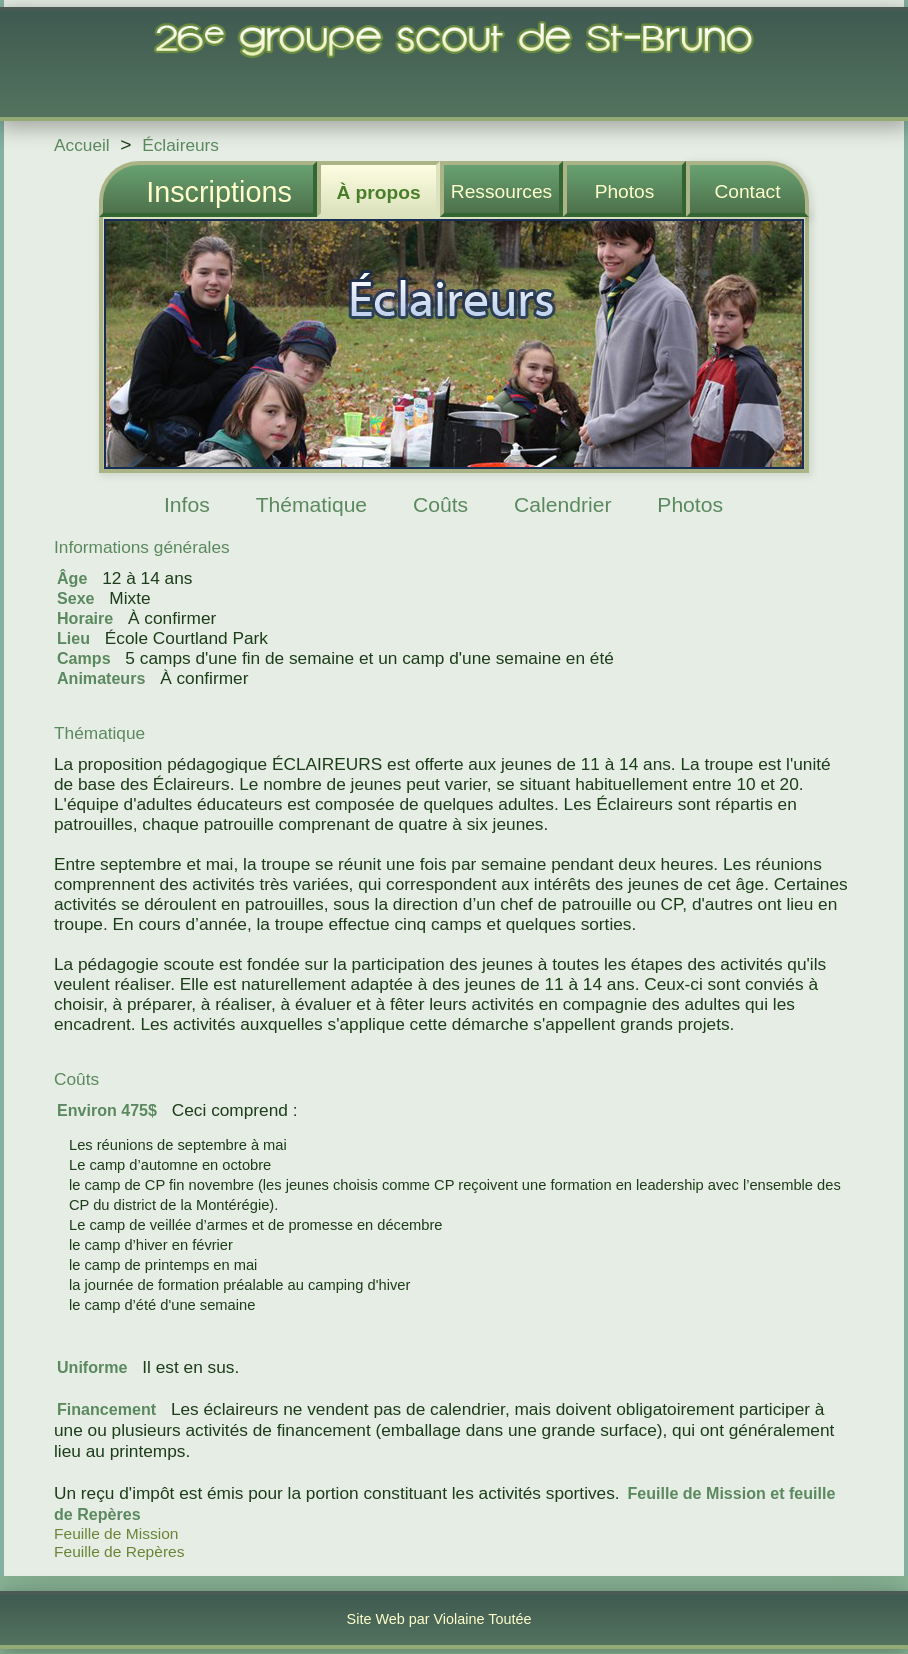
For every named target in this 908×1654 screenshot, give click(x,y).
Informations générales (142, 547)
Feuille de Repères (119, 1551)
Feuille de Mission (116, 1533)
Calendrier (562, 504)
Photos (625, 191)
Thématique (311, 504)
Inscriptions (219, 192)
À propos (378, 192)
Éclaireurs (180, 145)
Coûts (440, 504)
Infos (187, 504)
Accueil (82, 145)
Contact (747, 191)
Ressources (501, 191)
